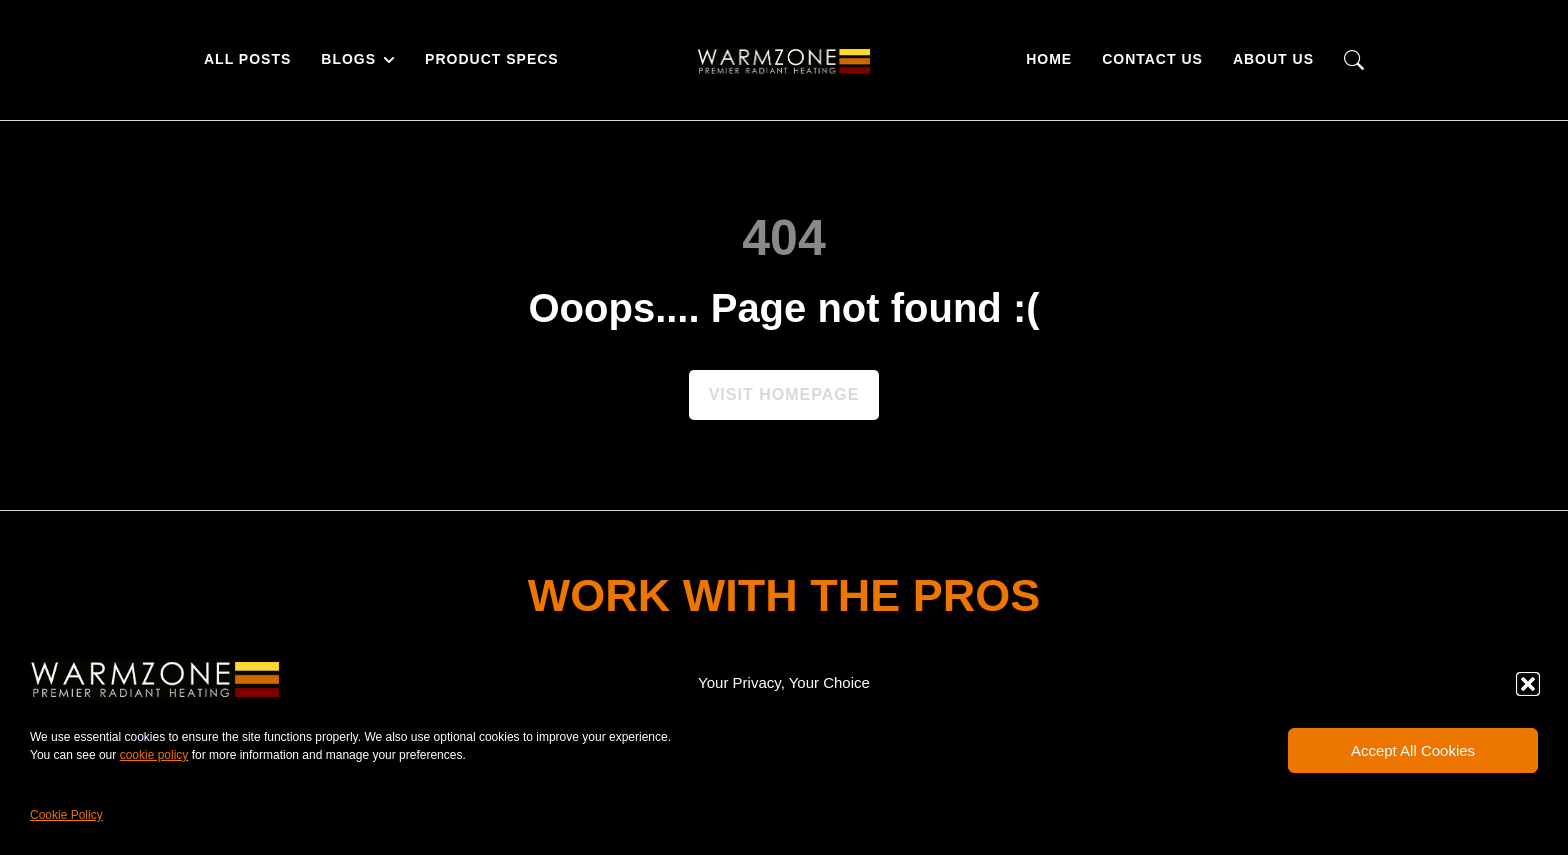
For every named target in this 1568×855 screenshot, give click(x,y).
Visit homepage (784, 394)
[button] (1528, 684)
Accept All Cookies (1413, 750)
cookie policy (154, 755)
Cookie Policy (66, 815)
